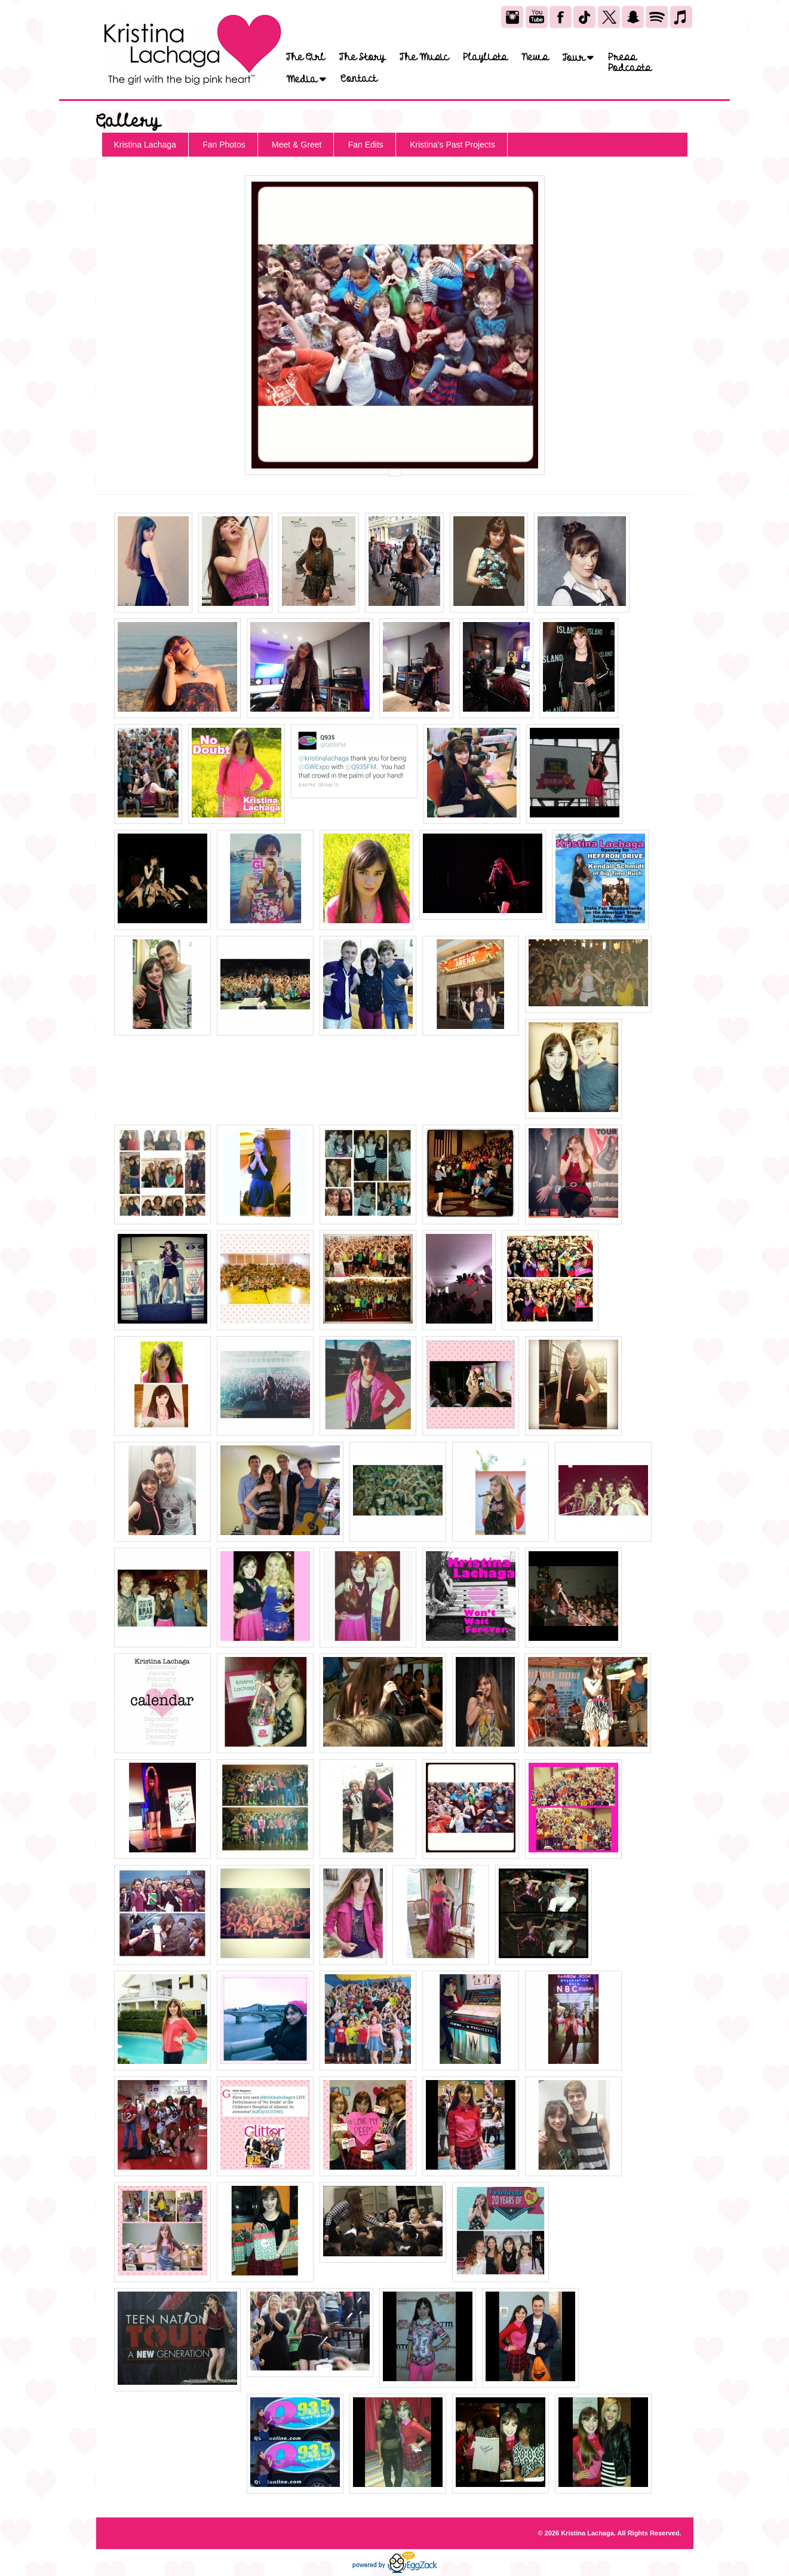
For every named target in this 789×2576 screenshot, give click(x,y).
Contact (358, 78)
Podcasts (629, 68)
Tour (578, 57)
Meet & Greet (296, 144)
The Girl (305, 57)
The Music (424, 57)
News (534, 57)
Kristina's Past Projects (452, 144)
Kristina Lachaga (145, 144)
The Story (362, 57)
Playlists (485, 57)
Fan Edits (365, 144)
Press (622, 57)
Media (306, 79)
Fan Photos (223, 144)
